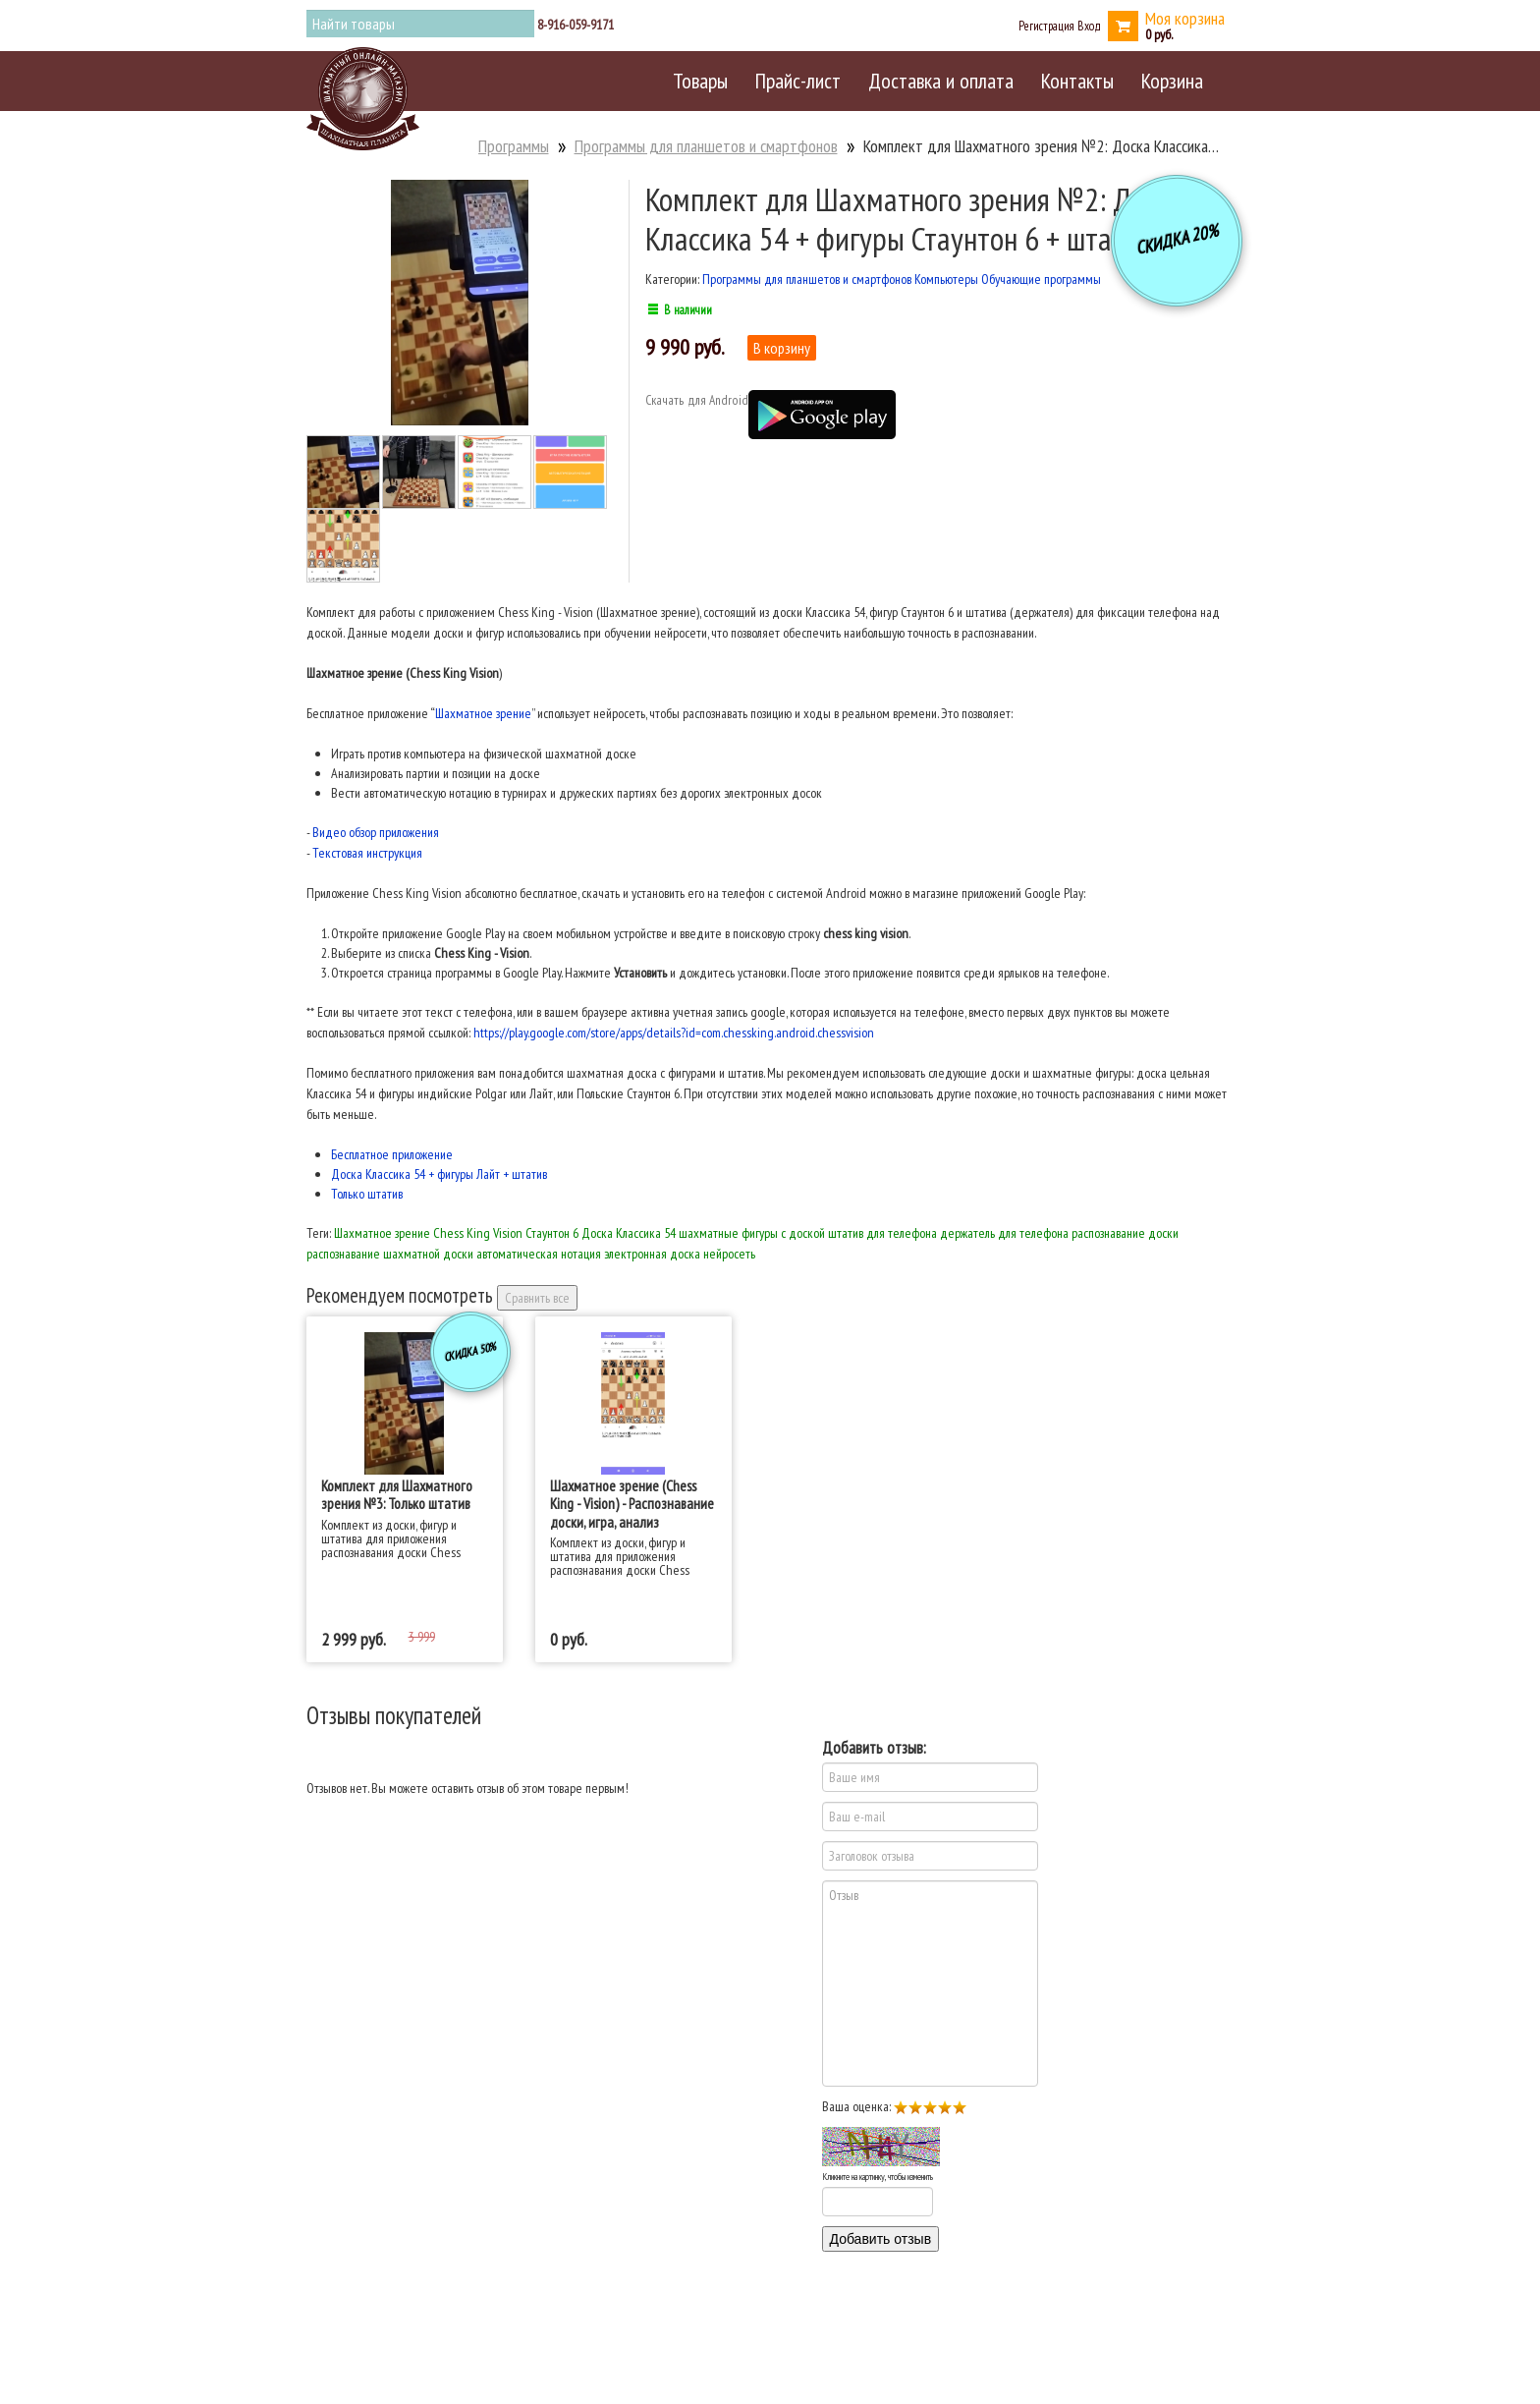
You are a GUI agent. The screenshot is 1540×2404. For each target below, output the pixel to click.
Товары (700, 80)
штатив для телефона (882, 1233)
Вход (1089, 25)
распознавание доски (1125, 1233)
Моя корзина (1185, 18)
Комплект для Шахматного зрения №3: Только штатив (396, 1494)
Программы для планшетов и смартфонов (706, 146)
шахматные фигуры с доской (752, 1233)
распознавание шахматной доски (389, 1253)
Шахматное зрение (483, 713)
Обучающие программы (1041, 279)
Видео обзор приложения (375, 832)
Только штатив (367, 1193)
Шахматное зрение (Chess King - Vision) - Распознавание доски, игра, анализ (632, 1504)
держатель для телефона (1004, 1233)
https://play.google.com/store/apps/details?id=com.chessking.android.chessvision (673, 1032)
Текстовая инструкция (367, 853)
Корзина (1172, 80)
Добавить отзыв (881, 2239)
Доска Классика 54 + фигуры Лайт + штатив (439, 1174)
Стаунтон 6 (551, 1233)
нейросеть (729, 1253)
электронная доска (652, 1253)
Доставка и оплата (941, 80)
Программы (513, 146)
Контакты (1077, 80)
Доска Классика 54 (628, 1233)
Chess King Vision (477, 1233)
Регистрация (1046, 25)
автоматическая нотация (538, 1253)
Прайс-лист (798, 80)
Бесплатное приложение (392, 1154)
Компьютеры (946, 279)
